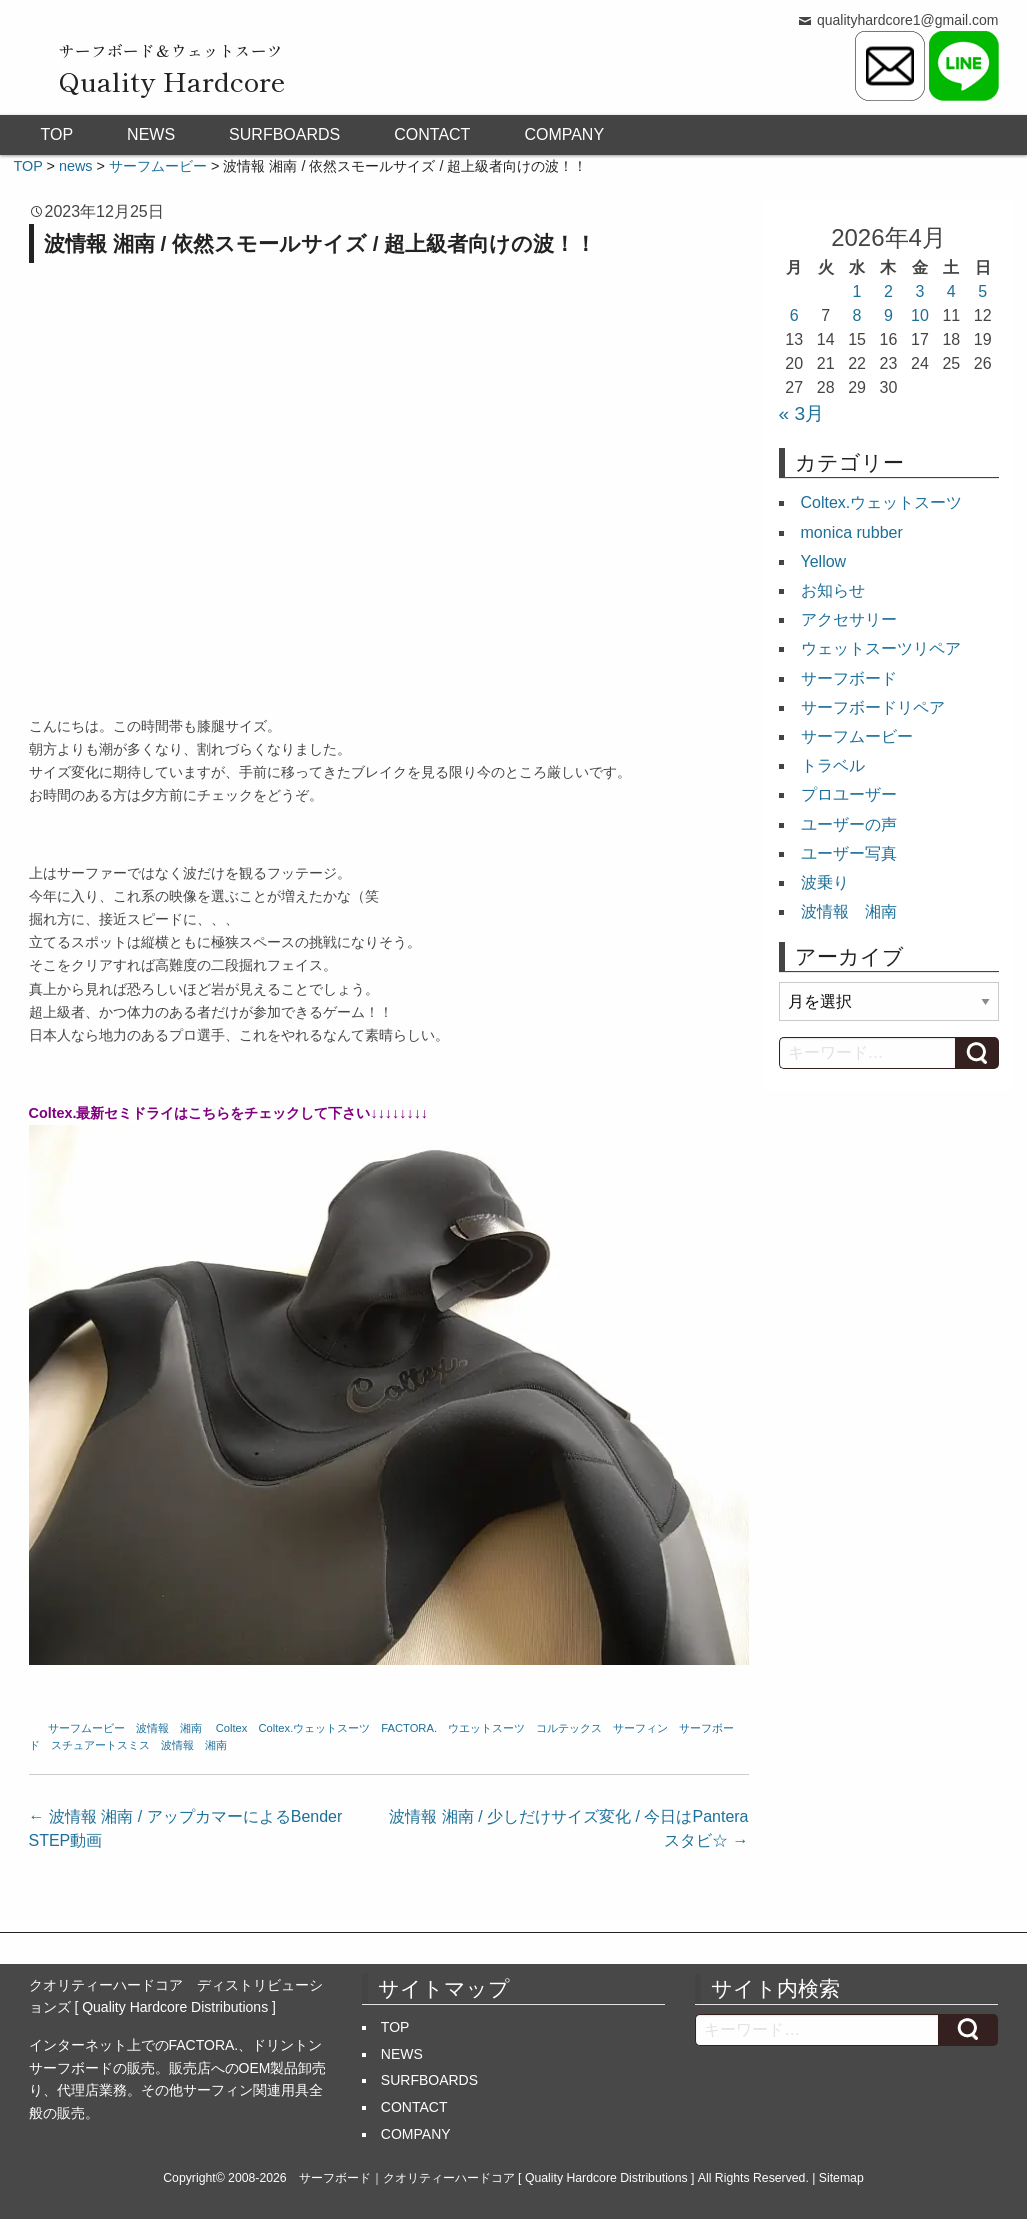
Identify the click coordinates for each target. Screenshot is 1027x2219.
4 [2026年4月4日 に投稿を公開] (951, 291)
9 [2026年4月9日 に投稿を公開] (888, 315)
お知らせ (833, 590)
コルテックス (569, 1728)
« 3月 (802, 413)
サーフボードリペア (873, 707)
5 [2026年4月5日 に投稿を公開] (982, 291)
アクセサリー (849, 619)
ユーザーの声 (849, 824)
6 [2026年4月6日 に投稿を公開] (794, 315)
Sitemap (841, 2178)
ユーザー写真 (849, 853)
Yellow (824, 561)
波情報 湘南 (169, 1728)
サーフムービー (86, 1728)
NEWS (151, 134)
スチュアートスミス (100, 1745)
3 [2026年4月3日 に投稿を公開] (919, 291)
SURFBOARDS (284, 134)
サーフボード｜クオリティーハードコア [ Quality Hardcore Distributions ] (497, 2178)
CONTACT (432, 134)
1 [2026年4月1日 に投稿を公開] (857, 291)
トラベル (833, 765)
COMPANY (564, 134)
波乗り (825, 882)
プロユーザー (849, 794)
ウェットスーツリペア (881, 648)
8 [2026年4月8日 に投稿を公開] (857, 315)
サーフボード (849, 678)
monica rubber (852, 532)
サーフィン (640, 1728)
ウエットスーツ (486, 1728)
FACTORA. (409, 1728)
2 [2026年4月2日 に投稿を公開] (888, 291)
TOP (57, 134)
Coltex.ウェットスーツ (314, 1728)
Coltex (232, 1728)
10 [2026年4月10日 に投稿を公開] (920, 315)
